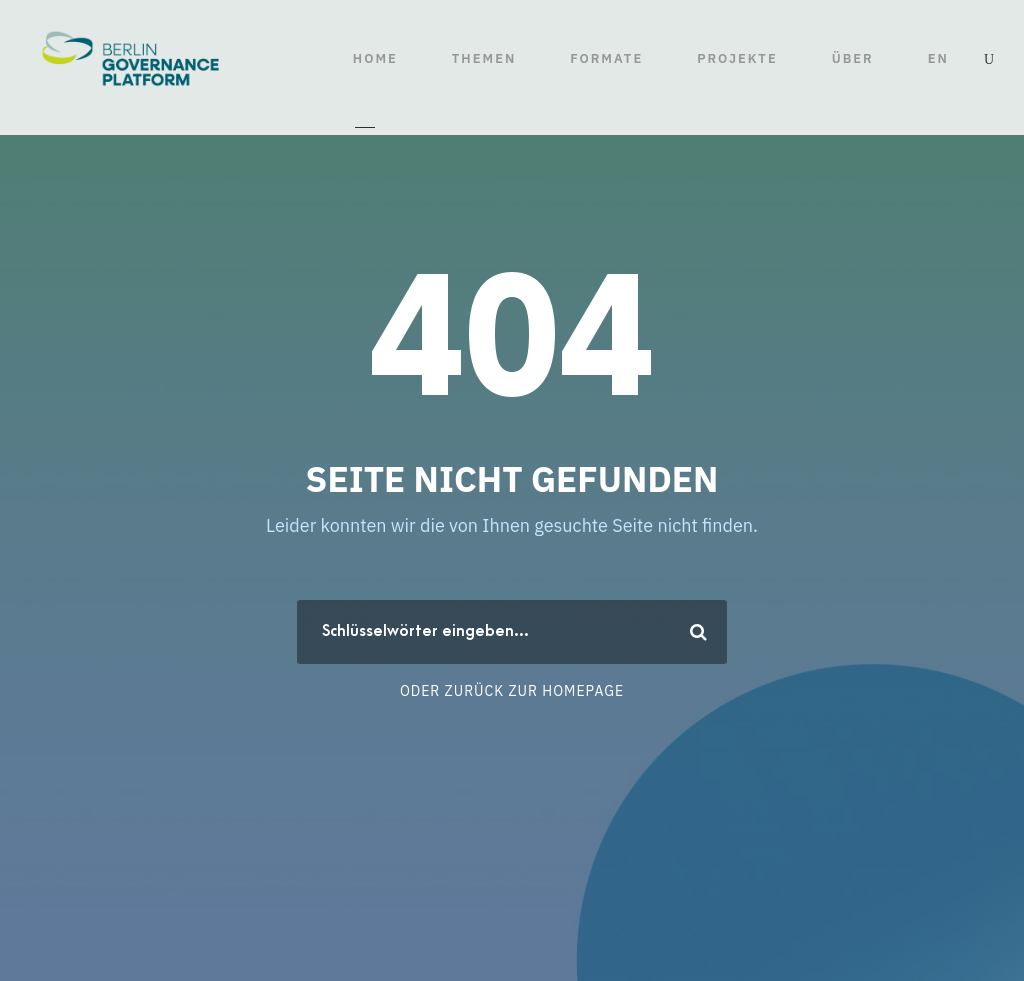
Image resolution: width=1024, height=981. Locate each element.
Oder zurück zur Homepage (512, 691)
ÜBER (853, 58)
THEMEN (484, 58)
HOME (375, 58)
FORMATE (606, 58)
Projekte (737, 58)
